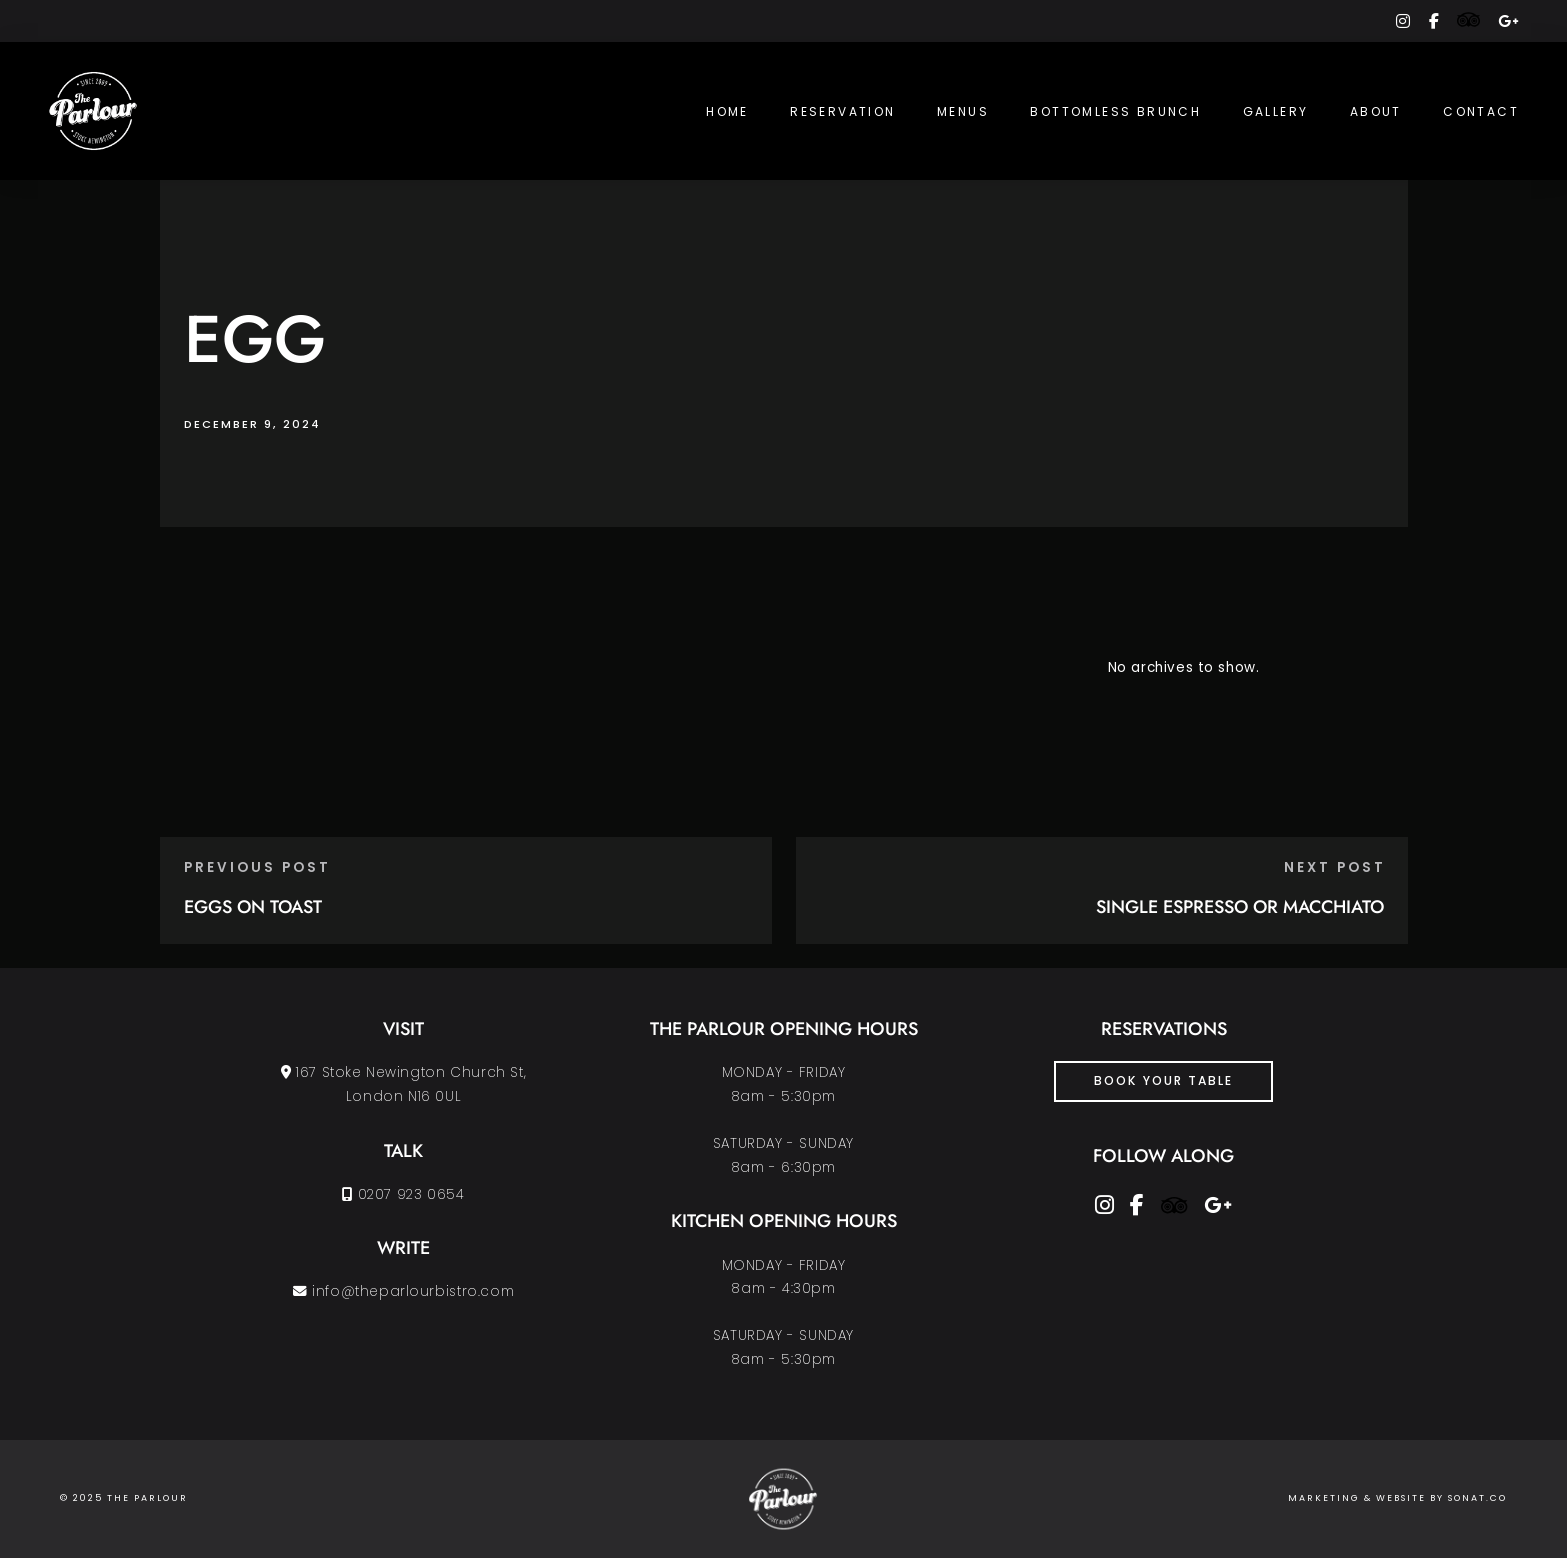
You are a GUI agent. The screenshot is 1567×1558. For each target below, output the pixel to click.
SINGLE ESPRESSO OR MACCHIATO (1240, 907)
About (1376, 111)
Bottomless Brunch (1115, 111)
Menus (963, 111)
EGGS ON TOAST (253, 907)
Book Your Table (1163, 1080)
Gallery (1276, 111)
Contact (1481, 111)
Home (727, 111)
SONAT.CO (1477, 1498)
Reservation (842, 111)
